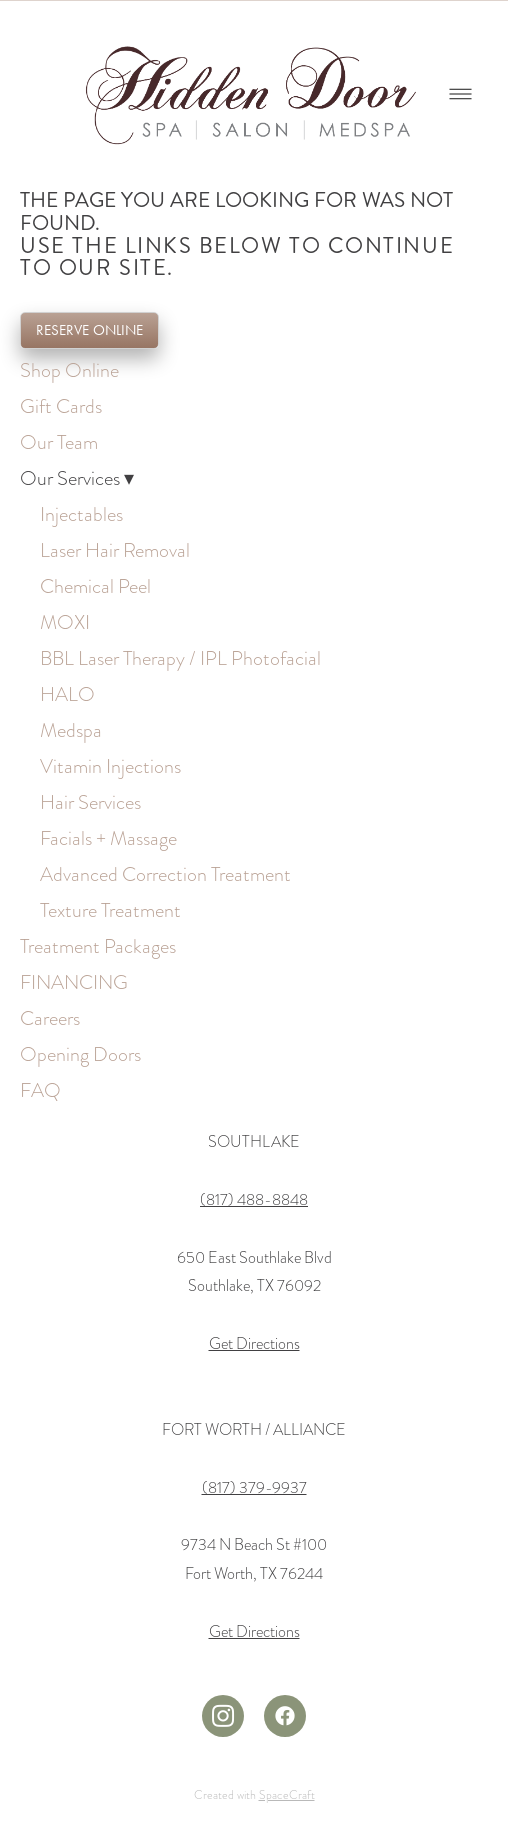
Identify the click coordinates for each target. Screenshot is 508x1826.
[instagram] (223, 1716)
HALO (67, 694)
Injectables (81, 514)
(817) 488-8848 (254, 1200)
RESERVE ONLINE (89, 330)
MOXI (65, 622)
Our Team (59, 442)
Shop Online (69, 370)
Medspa (71, 730)
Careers (50, 1018)
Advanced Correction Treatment (165, 874)
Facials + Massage (108, 838)
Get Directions (254, 1344)
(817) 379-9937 (254, 1488)
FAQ (40, 1090)
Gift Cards (61, 406)
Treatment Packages (98, 946)
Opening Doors (80, 1054)
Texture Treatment (110, 910)
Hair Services (90, 802)
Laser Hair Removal (115, 550)
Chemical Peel (95, 586)
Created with (254, 1795)
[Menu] (460, 94)
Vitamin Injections (110, 766)
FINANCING (74, 982)
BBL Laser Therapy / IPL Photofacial (180, 658)
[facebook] (285, 1716)
